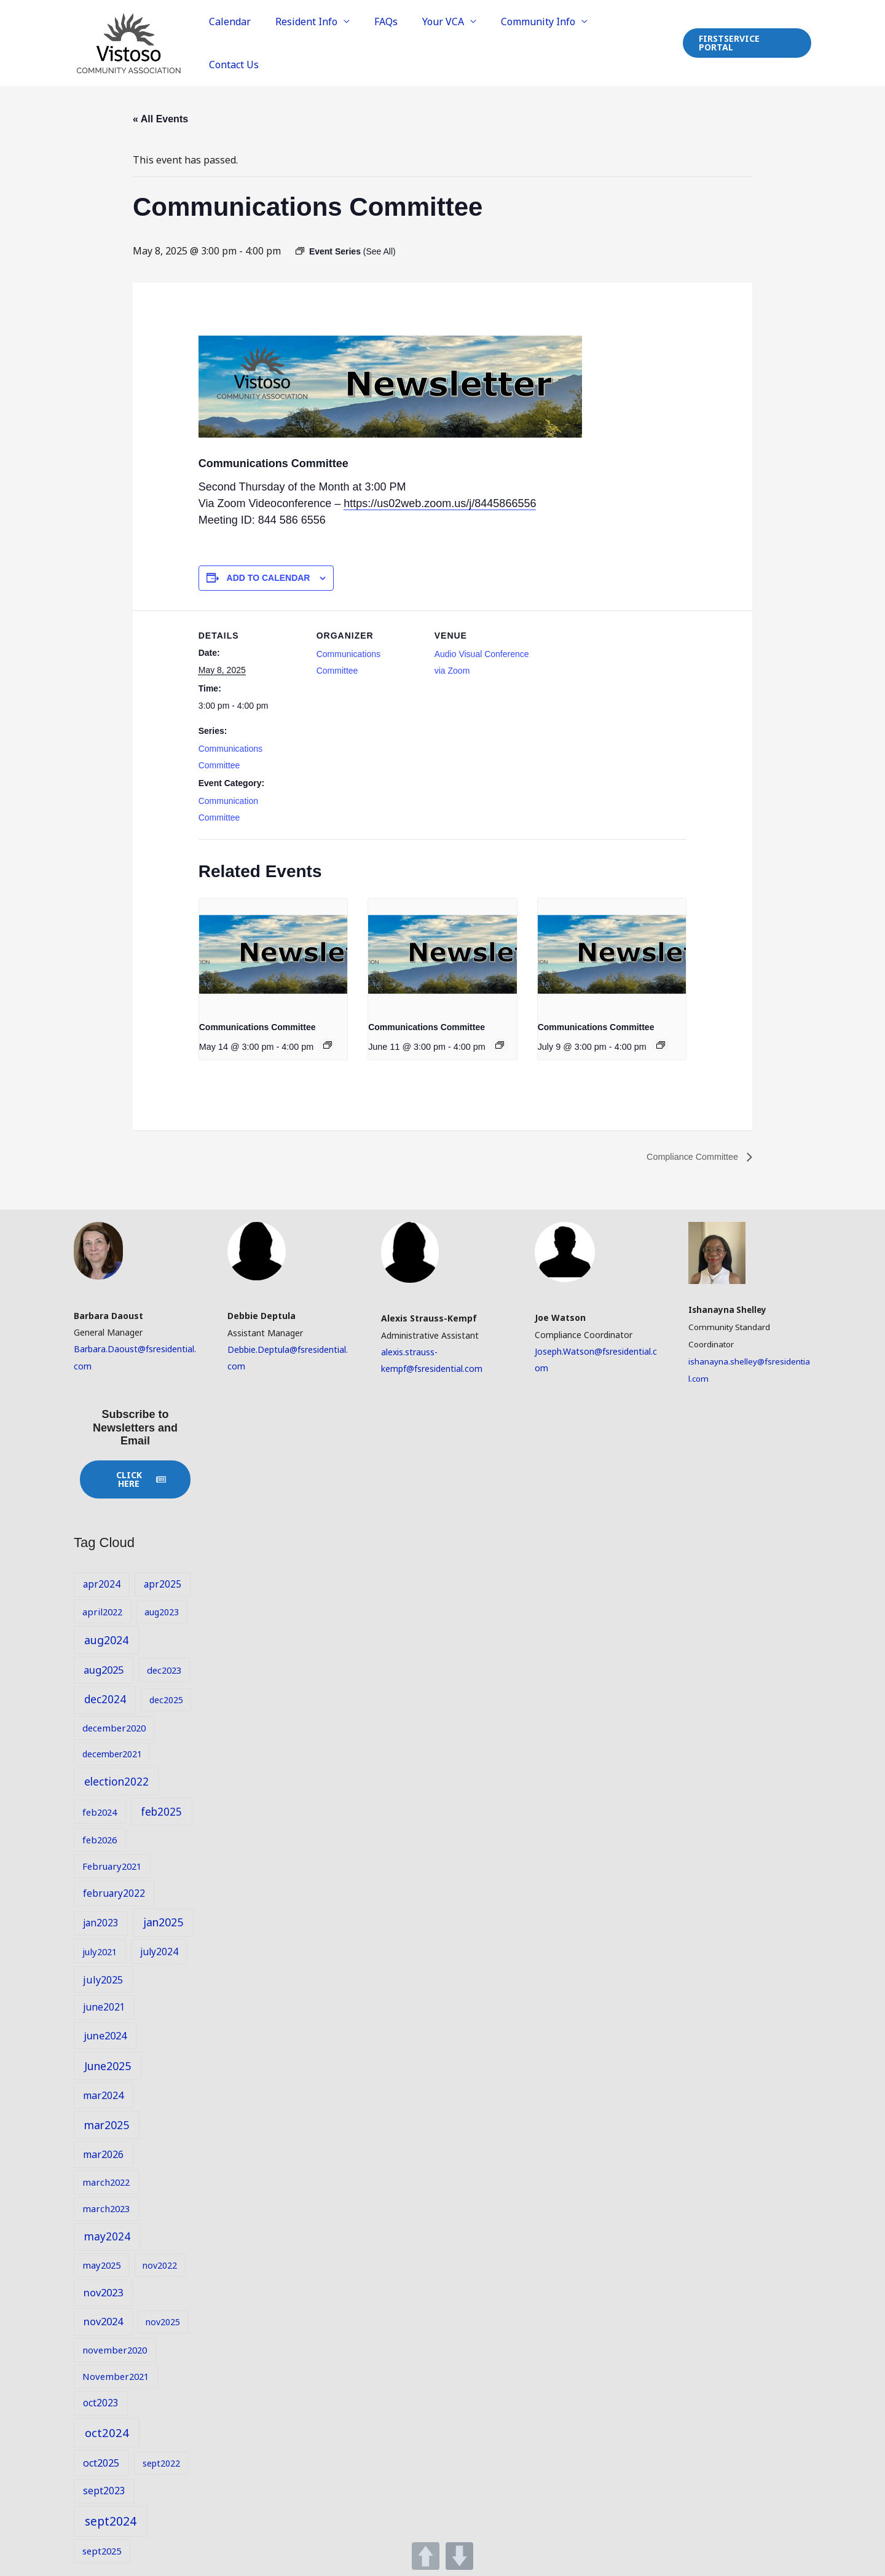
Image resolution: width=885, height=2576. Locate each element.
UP (425, 2556)
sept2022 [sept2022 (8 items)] (161, 2462)
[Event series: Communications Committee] (327, 1043)
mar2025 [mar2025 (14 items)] (106, 2123)
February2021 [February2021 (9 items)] (111, 1865)
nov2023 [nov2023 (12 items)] (103, 2290)
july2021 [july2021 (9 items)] (99, 1950)
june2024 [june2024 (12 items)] (105, 2034)
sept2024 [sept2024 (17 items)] (110, 2519)
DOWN (459, 2556)
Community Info (540, 42)
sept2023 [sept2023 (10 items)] (104, 2489)
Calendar (252, 42)
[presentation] (273, 953)
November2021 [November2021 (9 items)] (115, 2374)
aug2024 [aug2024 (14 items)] (106, 1638)
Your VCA (450, 42)
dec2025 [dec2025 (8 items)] (166, 1698)
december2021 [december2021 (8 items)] (112, 1752)
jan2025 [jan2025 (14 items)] (163, 1920)
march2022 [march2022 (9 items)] (106, 2180)
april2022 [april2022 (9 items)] (102, 1610)
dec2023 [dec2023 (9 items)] (164, 1668)
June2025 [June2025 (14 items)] (107, 2064)
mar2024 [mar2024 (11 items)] (103, 2093)
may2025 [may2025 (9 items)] (101, 2263)
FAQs (398, 42)
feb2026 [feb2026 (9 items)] (99, 1838)
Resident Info (324, 42)
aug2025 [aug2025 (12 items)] (104, 1668)
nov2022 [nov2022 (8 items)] (160, 2263)
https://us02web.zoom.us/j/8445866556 (440, 501)
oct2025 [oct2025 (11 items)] (101, 2461)
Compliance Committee (688, 1155)
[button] (746, 42)
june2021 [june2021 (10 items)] (104, 2005)
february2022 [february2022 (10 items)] (114, 1891)
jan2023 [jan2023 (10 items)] (101, 1921)
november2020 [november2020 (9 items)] (114, 2348)
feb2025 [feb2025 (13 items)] (161, 1810)
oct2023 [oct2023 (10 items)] (101, 2401)
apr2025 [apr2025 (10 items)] (162, 1582)
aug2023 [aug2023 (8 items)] (161, 1610)
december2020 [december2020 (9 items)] (114, 1726)
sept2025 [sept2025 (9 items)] (101, 2549)
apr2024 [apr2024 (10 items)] (101, 1582)
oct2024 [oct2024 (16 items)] (107, 2431)
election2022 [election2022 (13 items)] (116, 1780)
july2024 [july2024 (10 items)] (159, 1949)
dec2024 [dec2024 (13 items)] (105, 1698)
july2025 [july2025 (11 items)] (103, 1978)
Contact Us (634, 42)
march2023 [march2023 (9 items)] (106, 2206)
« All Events (160, 117)
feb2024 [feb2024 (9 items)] (99, 1810)
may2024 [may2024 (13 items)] (107, 2235)
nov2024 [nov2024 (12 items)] (103, 2320)
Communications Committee (257, 1025)
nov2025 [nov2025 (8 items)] (163, 2320)
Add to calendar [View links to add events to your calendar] (268, 576)
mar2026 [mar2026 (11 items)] (103, 2153)
